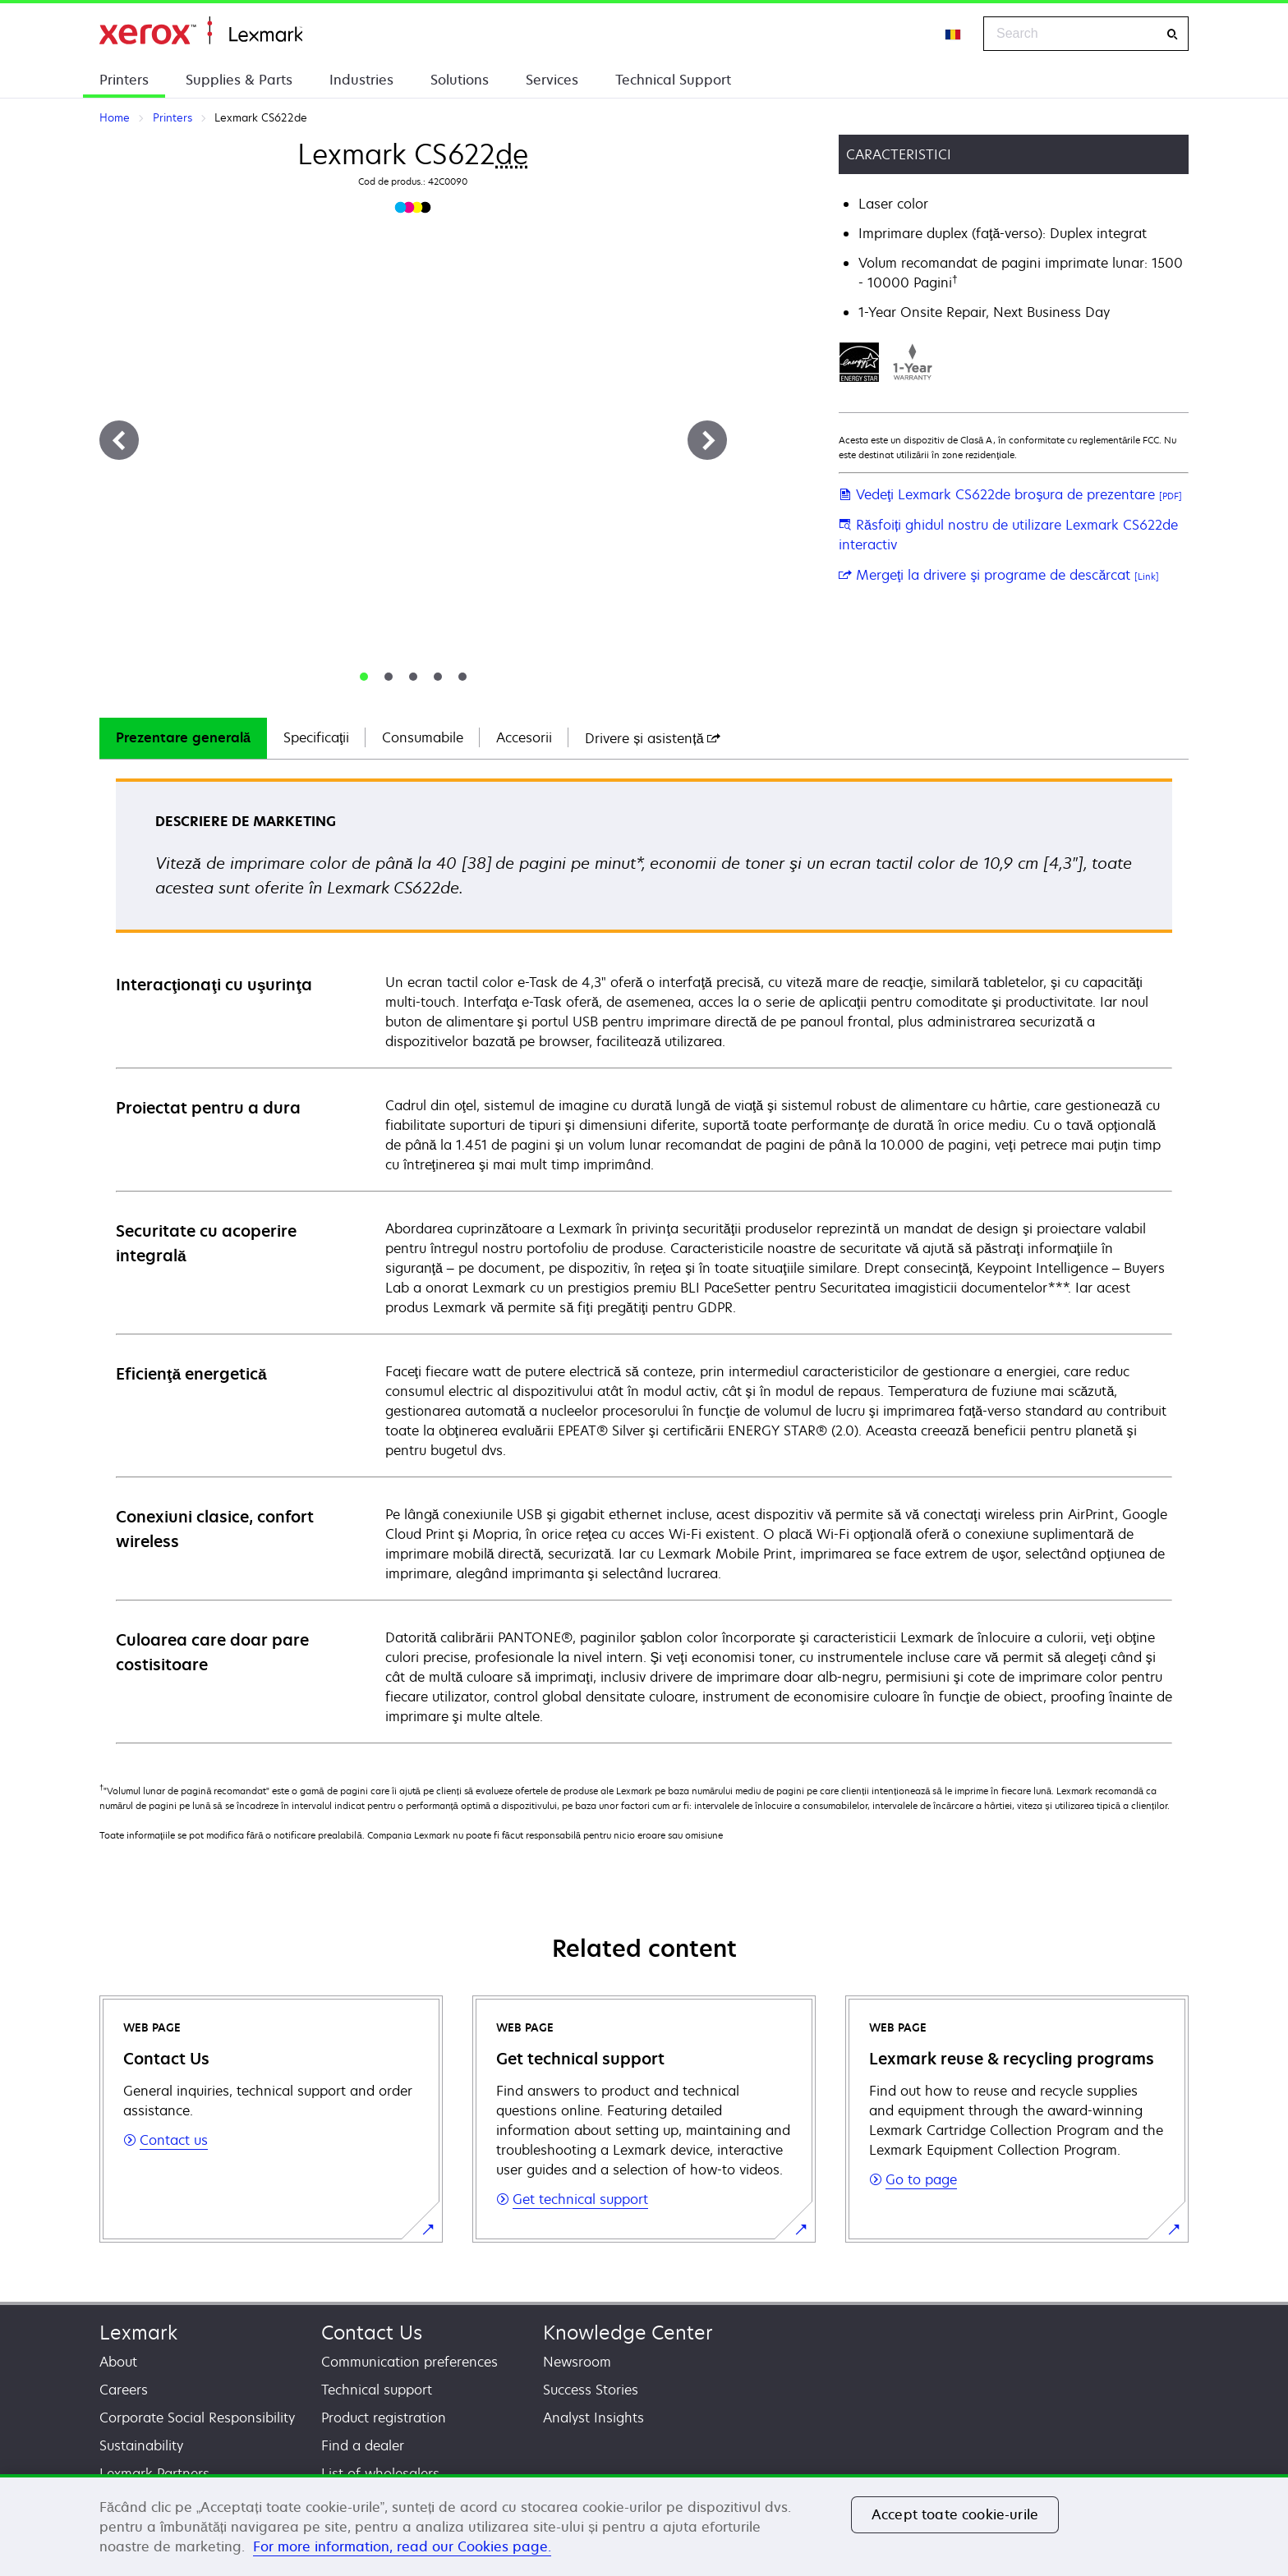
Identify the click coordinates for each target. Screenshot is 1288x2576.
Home (200, 30)
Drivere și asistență (652, 738)
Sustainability (141, 2445)
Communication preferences (409, 2362)
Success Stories (590, 2390)
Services (552, 80)
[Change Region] (953, 33)
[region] (644, 2525)
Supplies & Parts (239, 80)
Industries (361, 80)
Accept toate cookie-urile (955, 2514)
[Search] (1172, 34)
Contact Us (371, 2332)
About (118, 2362)
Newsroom (577, 2362)
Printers (124, 80)
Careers (123, 2390)
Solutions (459, 80)
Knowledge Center (628, 2332)
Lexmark (138, 2332)
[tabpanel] (644, 1260)
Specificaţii (316, 737)
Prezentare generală (183, 737)
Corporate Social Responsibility (197, 2417)
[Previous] (119, 440)
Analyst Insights (593, 2417)
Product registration (383, 2417)
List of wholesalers (380, 2473)
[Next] (707, 440)
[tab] (364, 677)
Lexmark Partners (154, 2473)
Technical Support (673, 80)
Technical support (376, 2390)
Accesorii (524, 737)
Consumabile (422, 737)
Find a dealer (362, 2445)
